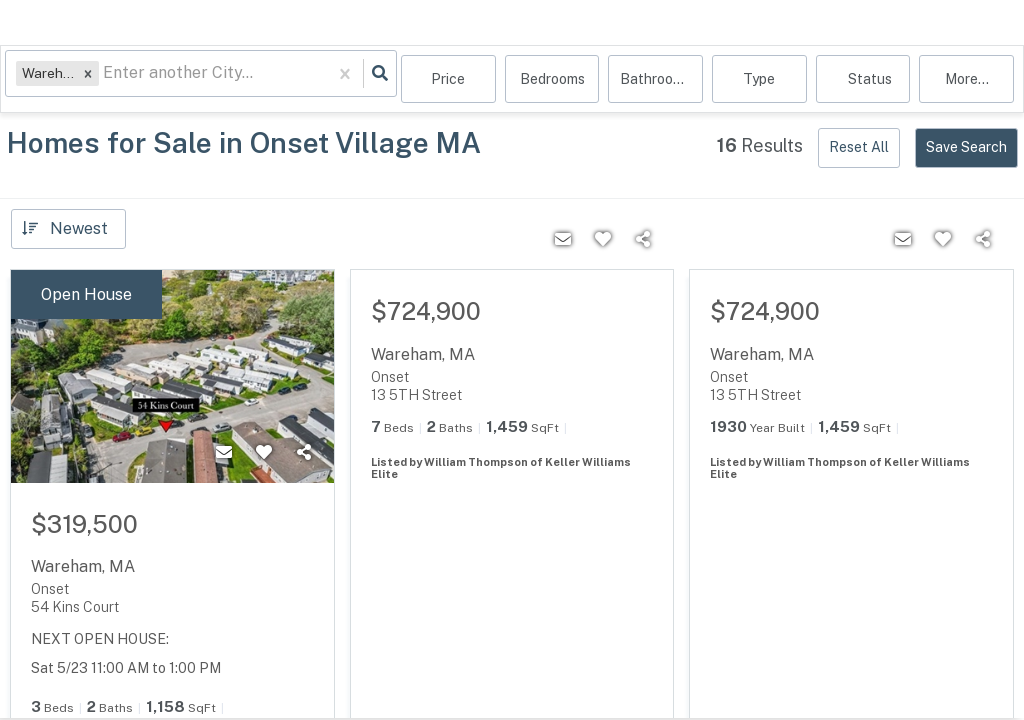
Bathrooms (655, 80)
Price (448, 80)
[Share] (304, 453)
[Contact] (224, 453)
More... (967, 80)
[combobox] (110, 80)
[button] (93, 79)
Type (759, 80)
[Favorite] (264, 453)
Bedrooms (552, 80)
